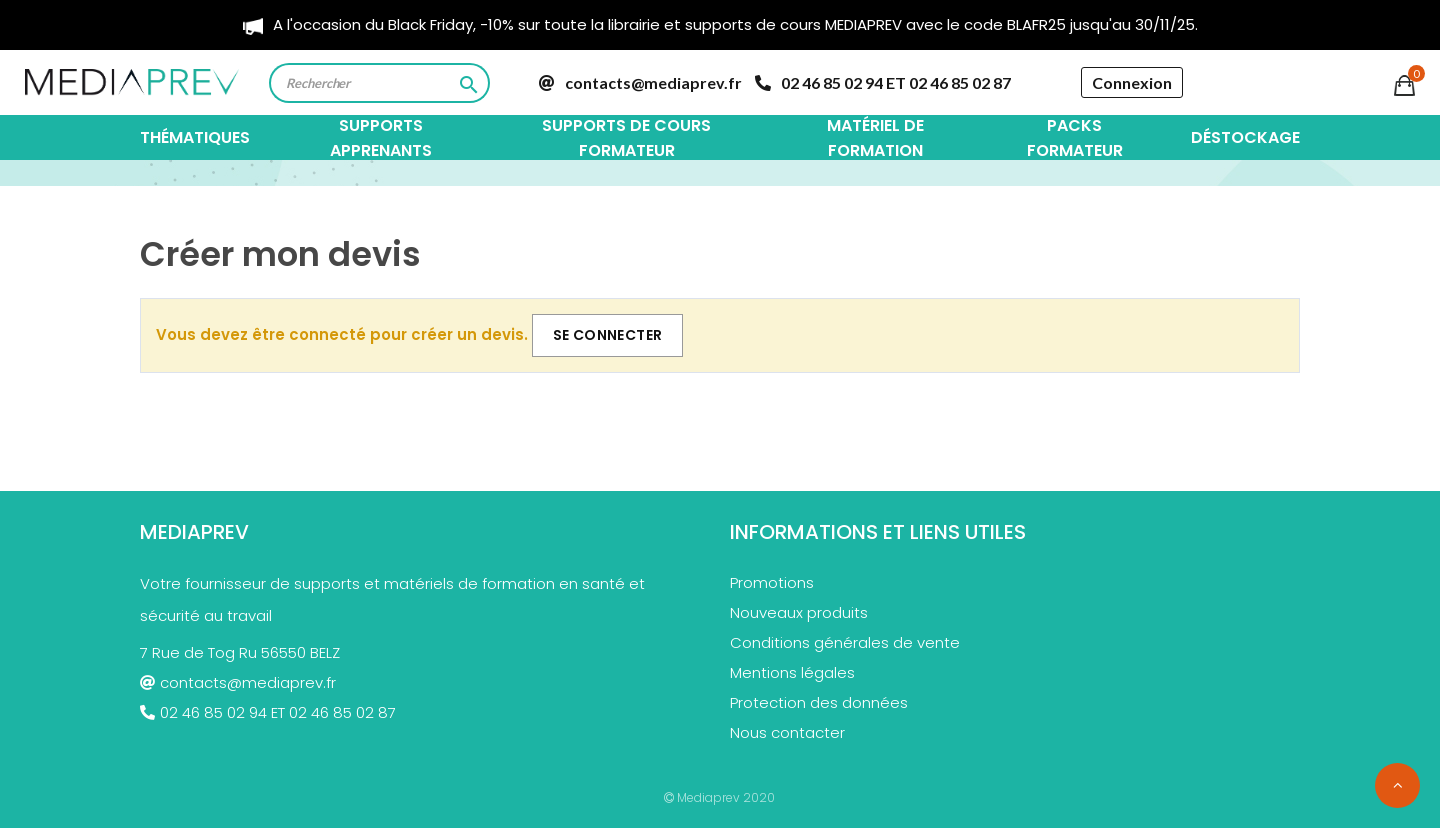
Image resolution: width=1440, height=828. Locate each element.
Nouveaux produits (799, 612)
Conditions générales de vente (845, 642)
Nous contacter (787, 732)
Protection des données (819, 702)
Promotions (772, 582)
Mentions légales (792, 672)
